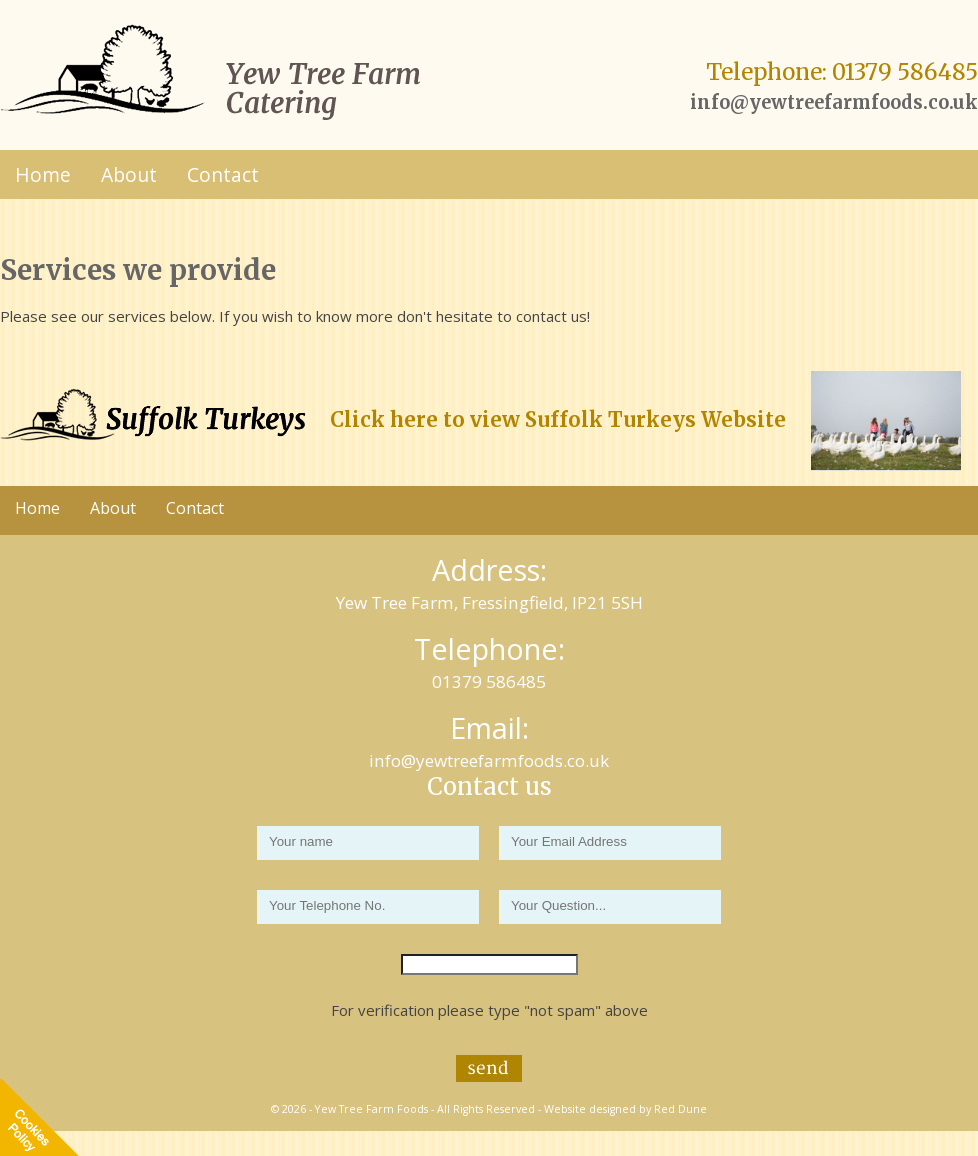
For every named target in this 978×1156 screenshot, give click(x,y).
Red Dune (680, 1109)
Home (43, 174)
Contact (223, 174)
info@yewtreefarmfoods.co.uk (834, 102)
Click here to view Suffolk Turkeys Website (558, 420)
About (129, 174)
